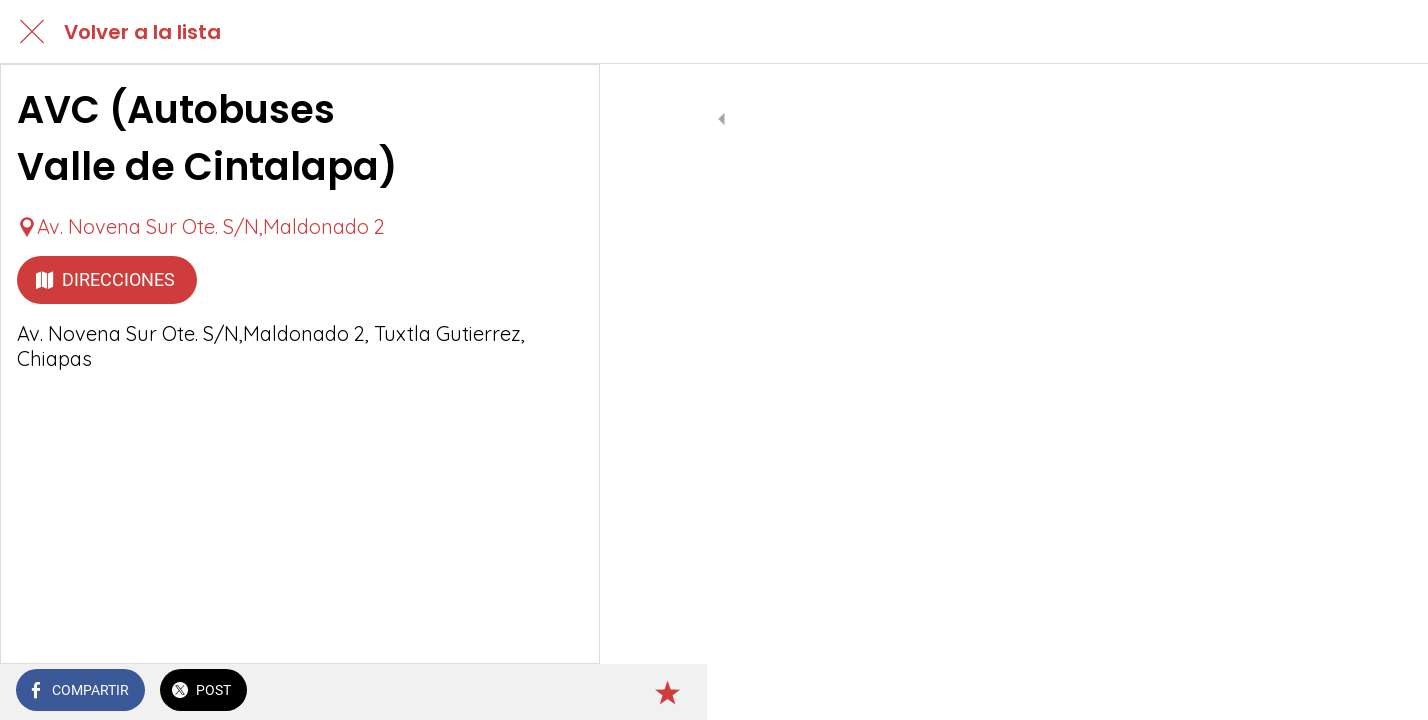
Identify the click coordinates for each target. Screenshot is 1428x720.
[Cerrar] (32, 32)
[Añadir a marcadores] (560, 692)
